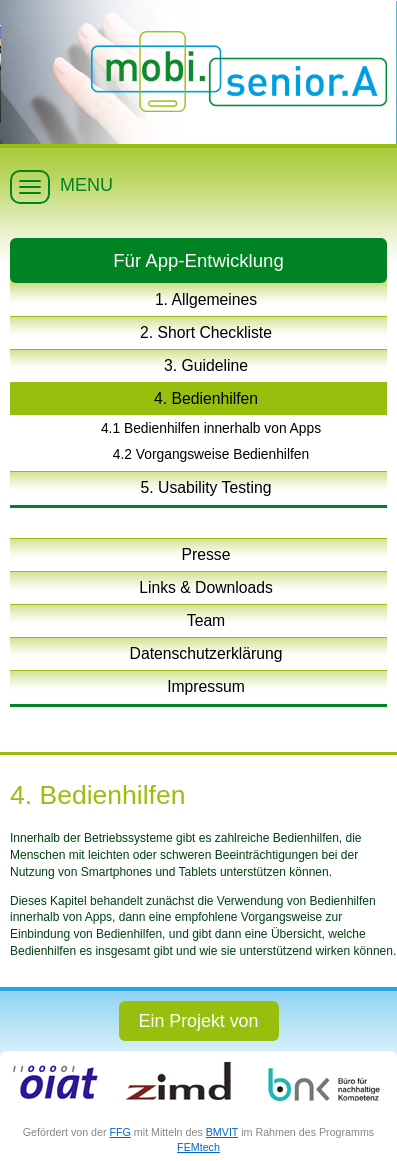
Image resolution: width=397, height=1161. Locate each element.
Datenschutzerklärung (206, 653)
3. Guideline (206, 365)
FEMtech (198, 1147)
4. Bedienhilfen (206, 398)
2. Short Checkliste (206, 332)
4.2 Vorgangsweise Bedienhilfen (211, 454)
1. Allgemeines (206, 299)
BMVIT (222, 1132)
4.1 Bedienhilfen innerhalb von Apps (211, 428)
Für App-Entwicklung (198, 260)
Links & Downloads (206, 587)
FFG (120, 1132)
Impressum (206, 686)
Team (206, 620)
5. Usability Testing (206, 487)
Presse (206, 554)
